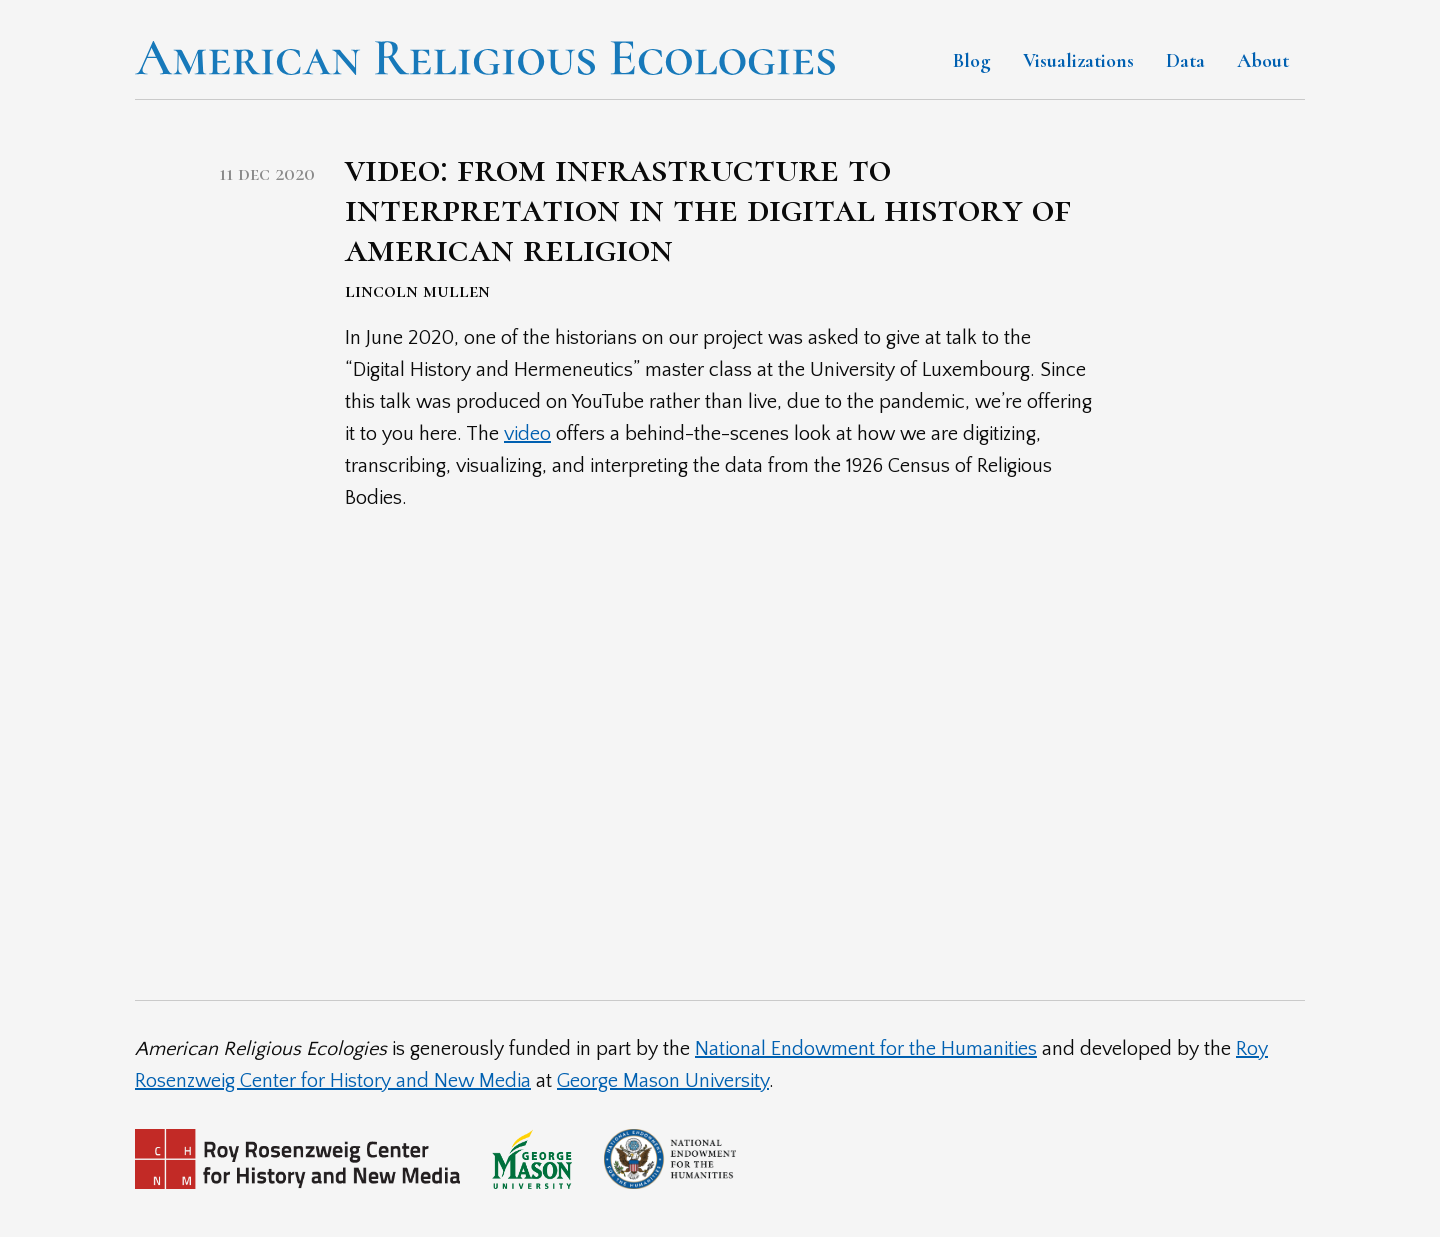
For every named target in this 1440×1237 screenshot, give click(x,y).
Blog (972, 61)
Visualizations (1078, 61)
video (527, 434)
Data (1185, 61)
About (1263, 61)
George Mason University (663, 1081)
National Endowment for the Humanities (866, 1049)
